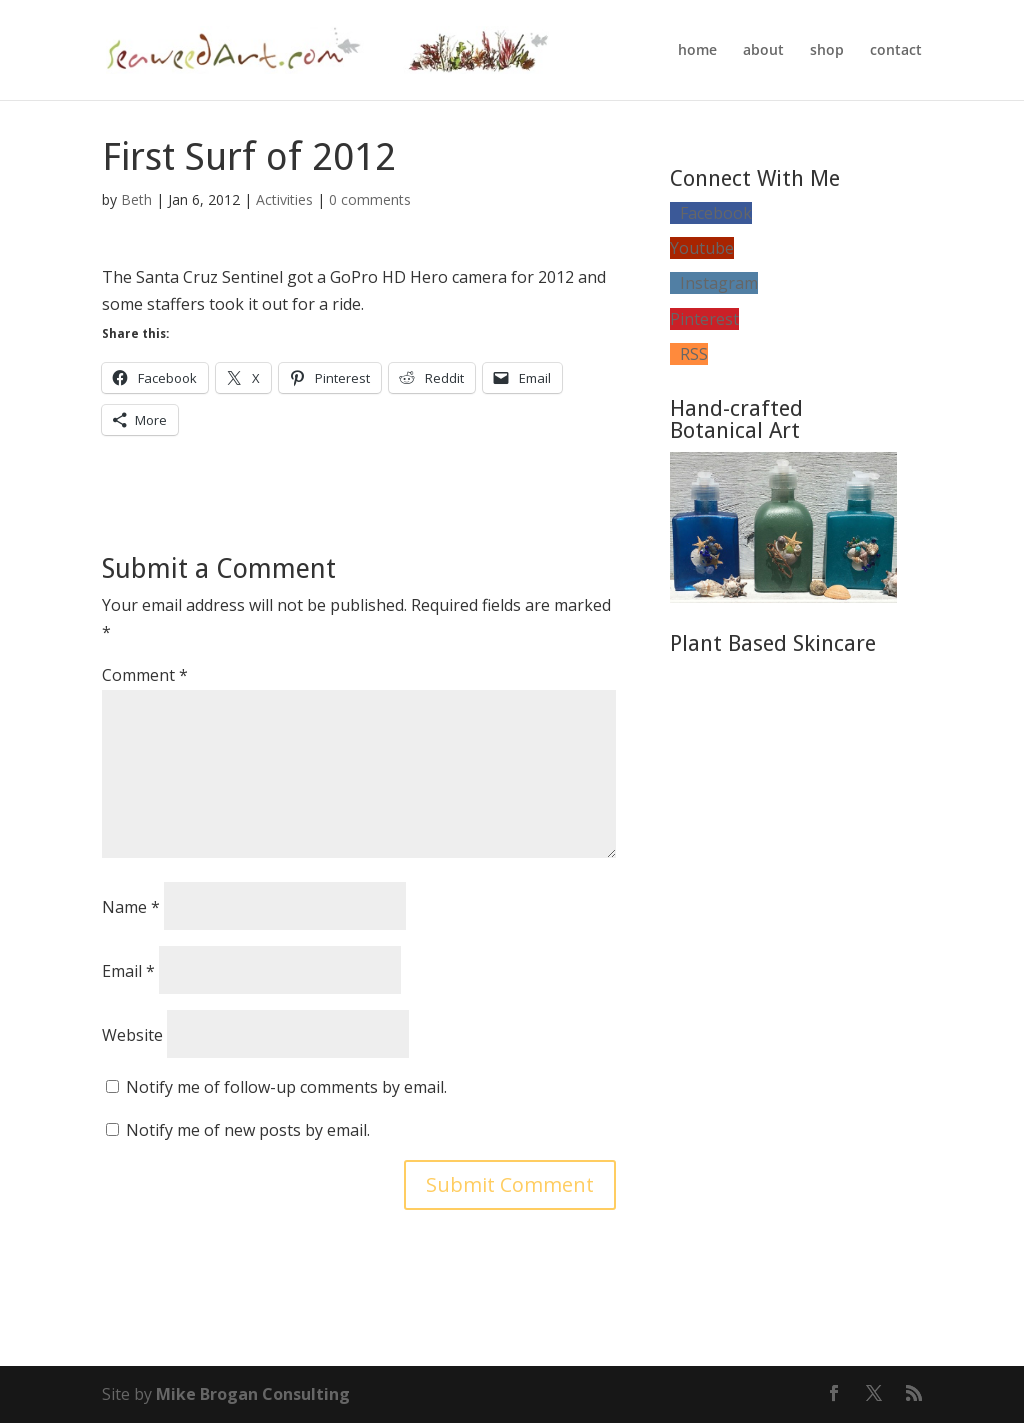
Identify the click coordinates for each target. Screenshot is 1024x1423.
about (763, 51)
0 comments (370, 199)
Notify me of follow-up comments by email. (286, 1087)
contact (896, 51)
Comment (145, 675)
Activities (284, 199)
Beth (136, 199)
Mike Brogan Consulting (253, 1394)
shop (827, 51)
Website (132, 1035)
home (697, 51)
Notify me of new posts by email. (248, 1130)
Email (128, 971)
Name (131, 907)
